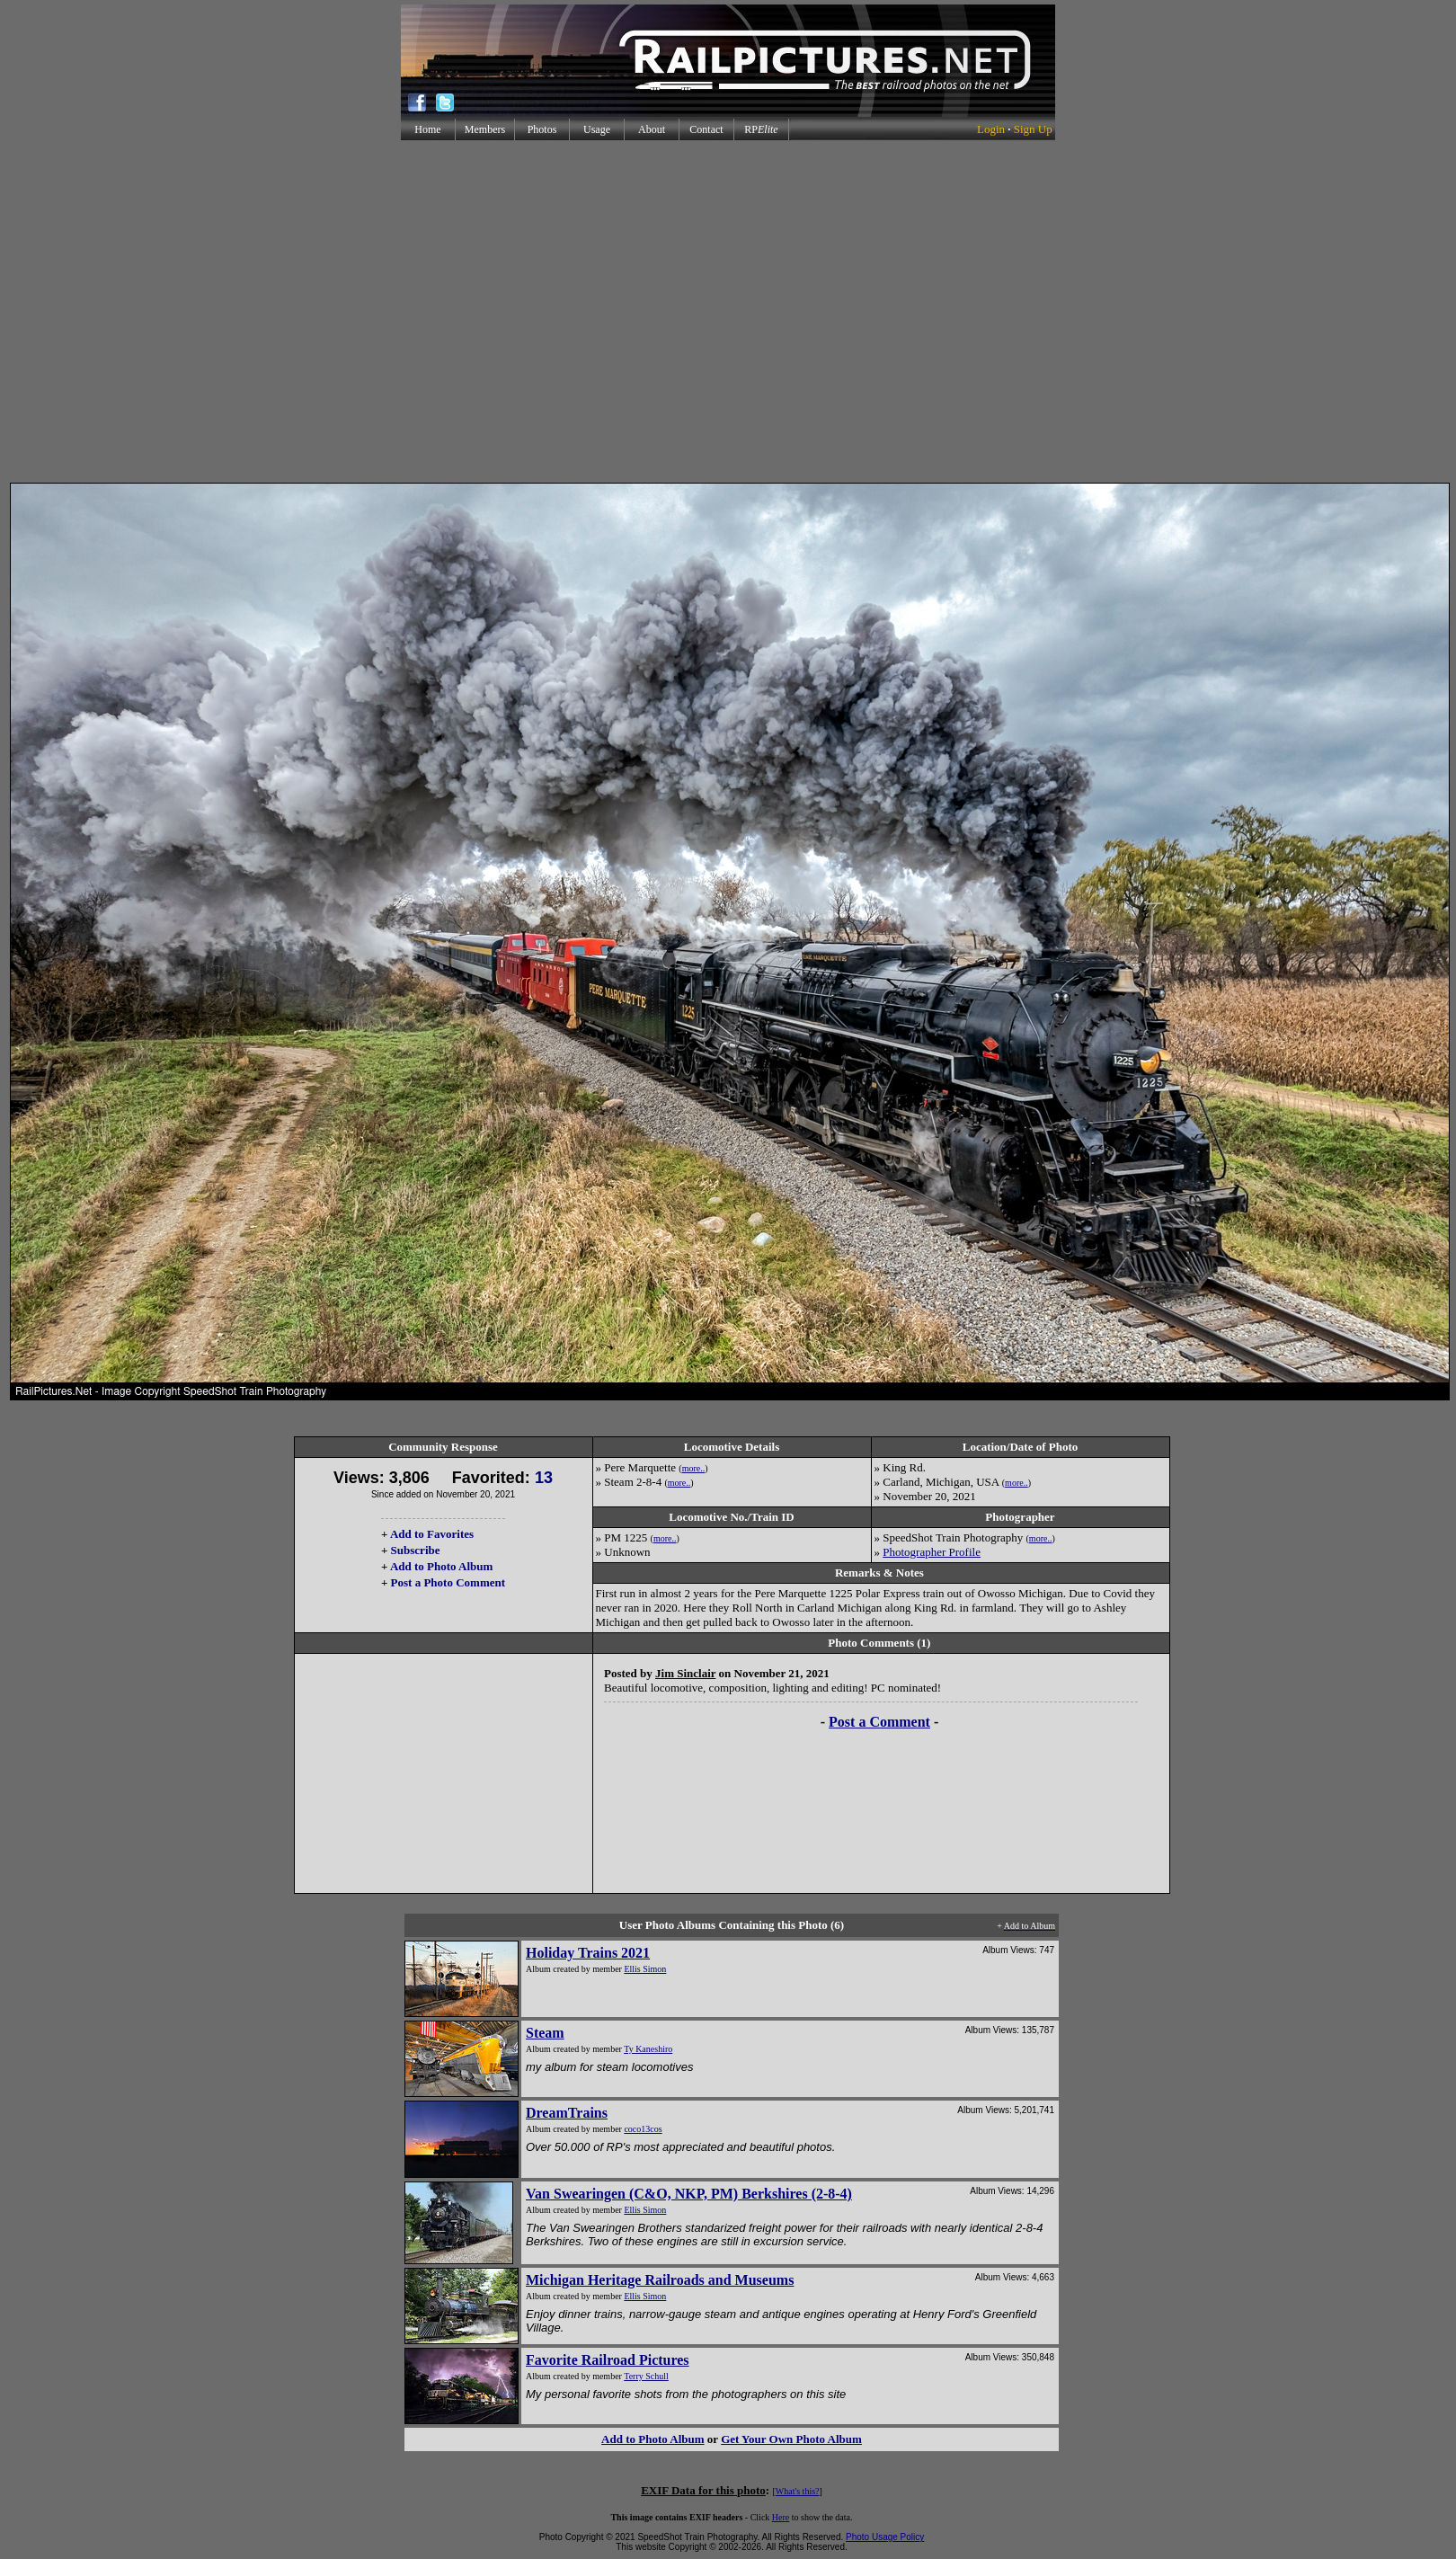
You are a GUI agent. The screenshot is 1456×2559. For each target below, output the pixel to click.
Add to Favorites (432, 1534)
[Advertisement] (724, 311)
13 (544, 1478)
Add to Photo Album (441, 1566)
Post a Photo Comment (448, 1582)
